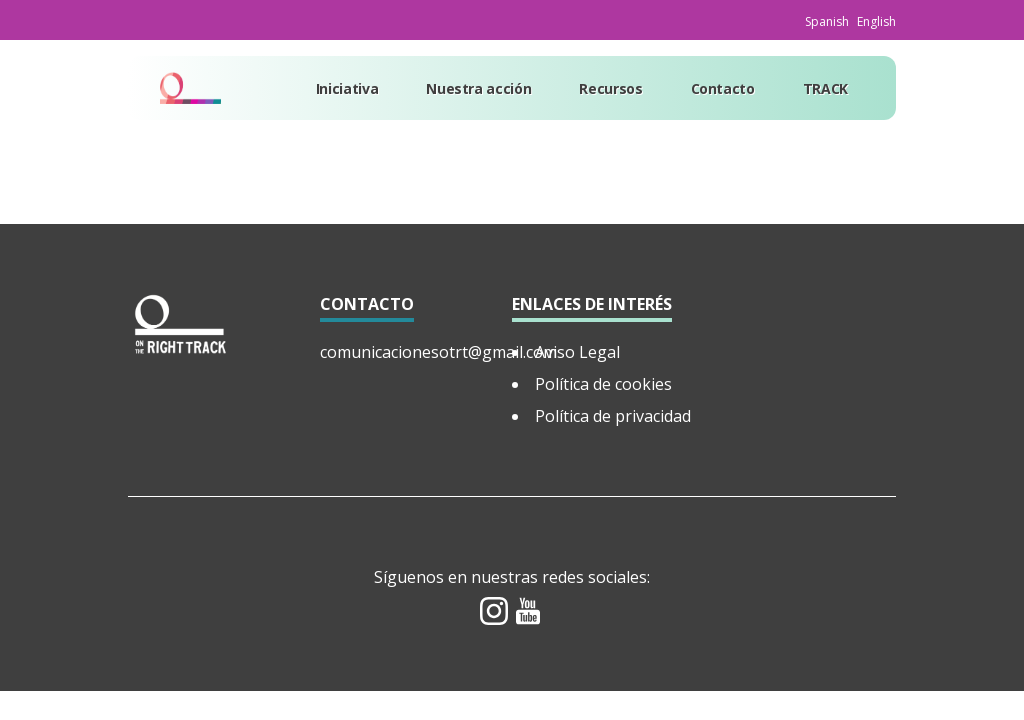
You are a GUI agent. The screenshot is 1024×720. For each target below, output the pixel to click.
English (876, 21)
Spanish (827, 21)
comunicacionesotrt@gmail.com (438, 352)
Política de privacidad (613, 416)
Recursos (610, 88)
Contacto (723, 88)
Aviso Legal (577, 352)
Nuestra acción (478, 88)
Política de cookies (603, 384)
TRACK (825, 88)
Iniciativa (347, 88)
